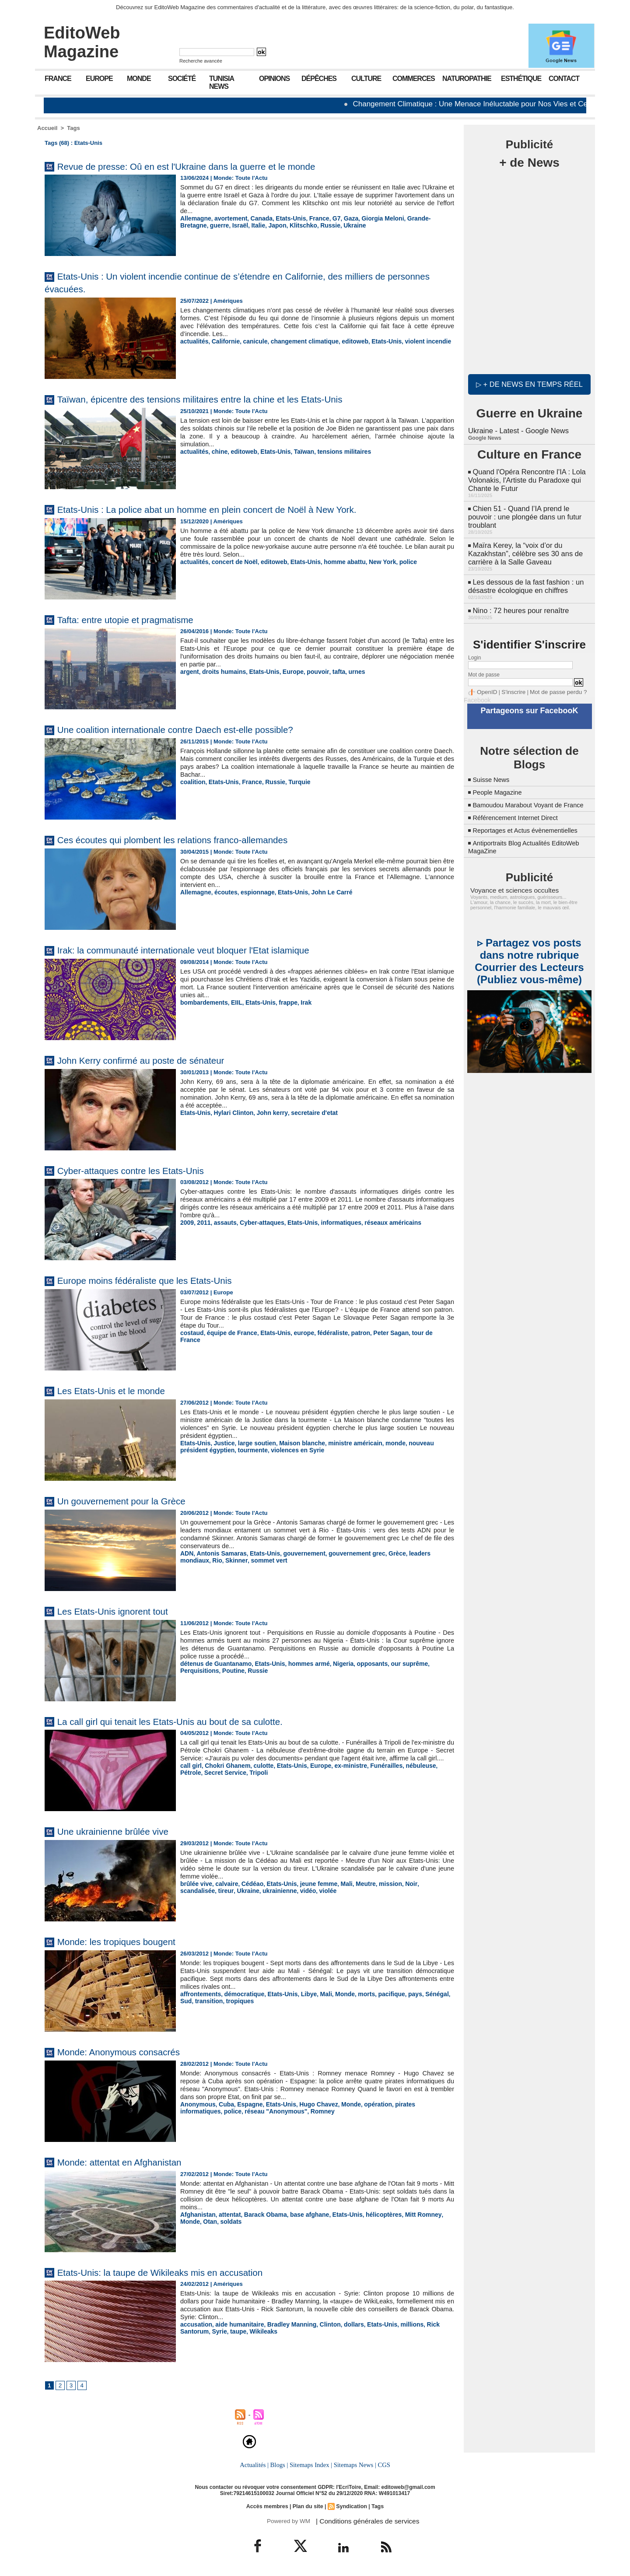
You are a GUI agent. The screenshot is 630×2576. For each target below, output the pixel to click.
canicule (250, 341)
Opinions (274, 78)
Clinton (320, 2324)
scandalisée (422, 1883)
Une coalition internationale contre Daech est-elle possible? (195, 729)
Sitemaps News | (354, 2464)
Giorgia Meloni (370, 218)
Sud (440, 1994)
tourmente (221, 1449)
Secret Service (200, 1780)
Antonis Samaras (219, 1553)
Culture (366, 78)
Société (182, 78)
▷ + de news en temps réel (529, 382)
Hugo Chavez (310, 2104)
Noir (396, 1883)
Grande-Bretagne (416, 218)
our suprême (394, 1663)
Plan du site (307, 2506)
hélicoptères (371, 2214)
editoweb (343, 341)
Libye (300, 1994)
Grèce (383, 1553)
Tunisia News (221, 82)
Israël (208, 224)
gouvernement (296, 1553)
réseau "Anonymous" (229, 2110)
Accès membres (268, 2506)
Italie (225, 224)
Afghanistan (196, 2214)
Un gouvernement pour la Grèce (132, 1501)
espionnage (252, 892)
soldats (206, 2221)
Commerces (413, 78)
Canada (256, 218)
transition (193, 2000)
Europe (99, 78)
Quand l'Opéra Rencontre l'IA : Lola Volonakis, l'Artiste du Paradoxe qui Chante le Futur (525, 477)
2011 (202, 1222)
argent (189, 671)
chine (217, 451)
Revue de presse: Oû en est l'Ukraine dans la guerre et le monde (208, 166)
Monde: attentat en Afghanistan (130, 2162)
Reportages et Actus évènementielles (530, 829)
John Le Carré (322, 892)
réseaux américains (379, 1222)
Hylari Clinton (230, 1112)
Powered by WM (287, 2520)
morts (355, 1994)
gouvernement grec (345, 1553)
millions (397, 2324)
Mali (335, 1883)
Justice (221, 1443)
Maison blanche (294, 1443)
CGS (382, 2464)
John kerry (266, 1112)
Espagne (245, 2104)
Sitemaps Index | (311, 2464)
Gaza (340, 218)
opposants (359, 1663)
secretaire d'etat (305, 1112)
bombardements (202, 1002)
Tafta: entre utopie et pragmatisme (136, 619)
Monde (139, 78)
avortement (227, 218)
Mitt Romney (407, 2214)
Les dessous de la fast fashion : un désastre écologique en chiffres (524, 579)
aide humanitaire (235, 2324)
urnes (345, 671)
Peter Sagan (377, 1332)
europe (296, 1332)
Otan (186, 2221)
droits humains (221, 671)
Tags (73, 128)
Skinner (202, 1559)
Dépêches (318, 78)
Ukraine (316, 224)
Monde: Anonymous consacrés (129, 2051)
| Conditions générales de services (363, 2520)
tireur (187, 1890)
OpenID (486, 684)
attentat (226, 2214)
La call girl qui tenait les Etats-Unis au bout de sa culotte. (189, 1721)
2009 (186, 1222)
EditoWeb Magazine (82, 42)
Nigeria (332, 1663)
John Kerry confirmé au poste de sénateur (155, 1060)
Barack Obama (260, 2214)
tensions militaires (334, 451)
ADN (186, 1553)
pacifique (378, 1994)
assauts (222, 1222)
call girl (190, 1773)
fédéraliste (322, 1332)
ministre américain (344, 1443)
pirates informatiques (410, 2104)
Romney (272, 2110)
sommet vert (233, 1559)
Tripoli (231, 1780)
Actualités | (256, 2464)
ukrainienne (238, 1890)
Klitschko (268, 224)
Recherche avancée (200, 60)
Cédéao (248, 1883)
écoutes (223, 892)
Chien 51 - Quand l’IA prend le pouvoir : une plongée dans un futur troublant (523, 512)
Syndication (350, 2506)
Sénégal (421, 1994)
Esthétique (521, 78)
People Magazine (499, 783)
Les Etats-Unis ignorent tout (122, 1611)
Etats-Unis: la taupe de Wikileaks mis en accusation (177, 2272)
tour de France (417, 1332)
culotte (258, 1773)
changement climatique (296, 341)
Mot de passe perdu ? (550, 684)
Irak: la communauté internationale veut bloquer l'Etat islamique (204, 950)
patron (349, 1332)
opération (365, 2104)
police (393, 561)
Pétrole (432, 1773)
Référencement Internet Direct (519, 816)
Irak (298, 1002)
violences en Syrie (262, 1449)
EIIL (233, 1002)
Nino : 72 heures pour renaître (519, 603)
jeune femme (310, 1883)
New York (369, 561)
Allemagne (194, 218)
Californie (223, 341)
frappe (281, 1002)
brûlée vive (195, 1883)
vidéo (264, 1890)
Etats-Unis (284, 218)
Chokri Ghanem (224, 1773)
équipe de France (228, 1332)
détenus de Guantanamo (213, 1663)
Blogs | (280, 2464)
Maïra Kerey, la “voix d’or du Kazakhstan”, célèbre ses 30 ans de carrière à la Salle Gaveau (523, 548)
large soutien (252, 1443)
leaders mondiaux (418, 1553)
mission (377, 1883)
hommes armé (300, 1663)
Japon (243, 224)
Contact (564, 78)
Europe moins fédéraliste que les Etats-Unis (159, 1280)
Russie (293, 224)
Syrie (187, 2330)
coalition (191, 781)
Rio (184, 1559)
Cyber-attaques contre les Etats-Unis (143, 1170)
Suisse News (492, 770)
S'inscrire (510, 684)
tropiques (222, 2000)
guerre (189, 224)
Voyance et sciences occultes (510, 888)
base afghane (301, 2214)
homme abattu (334, 561)
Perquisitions (433, 1663)
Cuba (223, 2104)
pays (400, 1994)
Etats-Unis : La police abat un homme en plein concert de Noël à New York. (232, 509)
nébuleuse (406, 1773)
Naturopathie (466, 78)
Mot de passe (484, 667)
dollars (342, 2324)
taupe (205, 2330)
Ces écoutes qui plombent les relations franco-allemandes (192, 839)
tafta (328, 671)
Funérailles (373, 1773)
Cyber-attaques (257, 1222)
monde (381, 1443)
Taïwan (296, 451)
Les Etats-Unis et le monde (120, 1390)
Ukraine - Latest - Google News (517, 428)
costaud (191, 1332)
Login (474, 650)
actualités (193, 341)
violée (283, 1890)
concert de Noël (231, 561)
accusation (195, 2324)
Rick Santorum (431, 2324)
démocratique (240, 1994)
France (58, 78)
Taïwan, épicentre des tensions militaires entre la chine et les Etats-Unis (224, 399)
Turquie (292, 781)
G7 (326, 218)
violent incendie (412, 341)
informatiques (331, 1222)
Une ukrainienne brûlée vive (122, 1831)
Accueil (47, 128)
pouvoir (309, 671)
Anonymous (196, 2104)
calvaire (223, 1883)
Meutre (354, 1883)
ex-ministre (340, 1773)
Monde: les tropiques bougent (126, 1941)
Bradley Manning (285, 2324)
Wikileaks (229, 2330)
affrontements (199, 1994)
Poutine (190, 1670)
